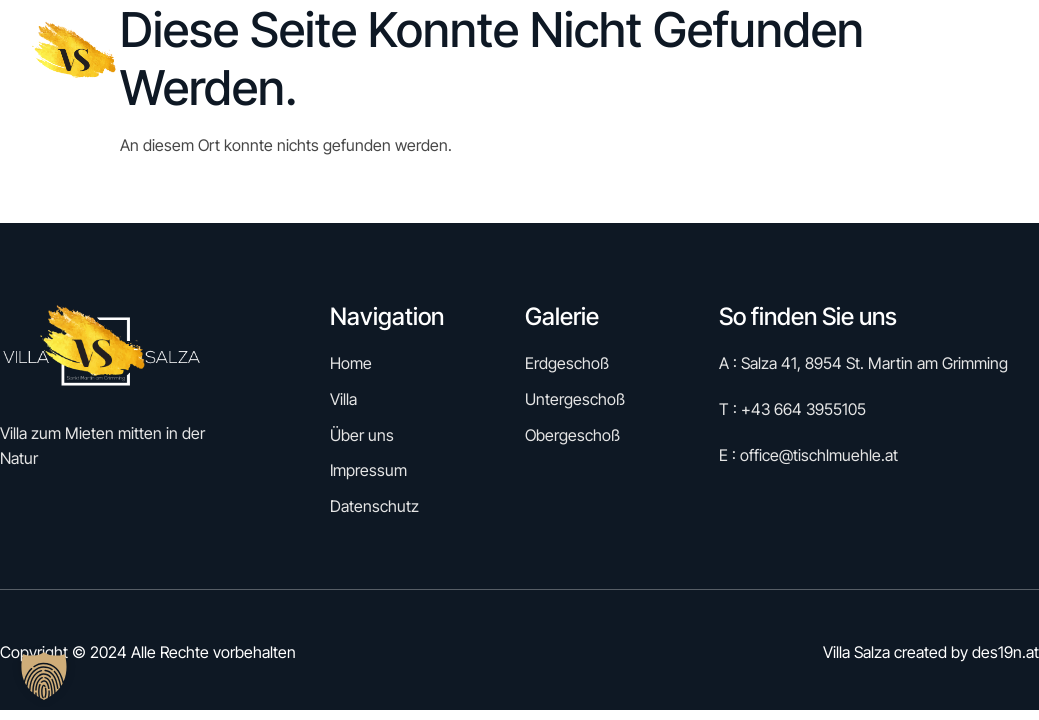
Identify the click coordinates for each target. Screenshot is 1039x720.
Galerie (718, 59)
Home (497, 59)
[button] (44, 676)
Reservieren (599, 59)
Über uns (894, 59)
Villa (808, 59)
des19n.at (1005, 652)
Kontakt (992, 59)
